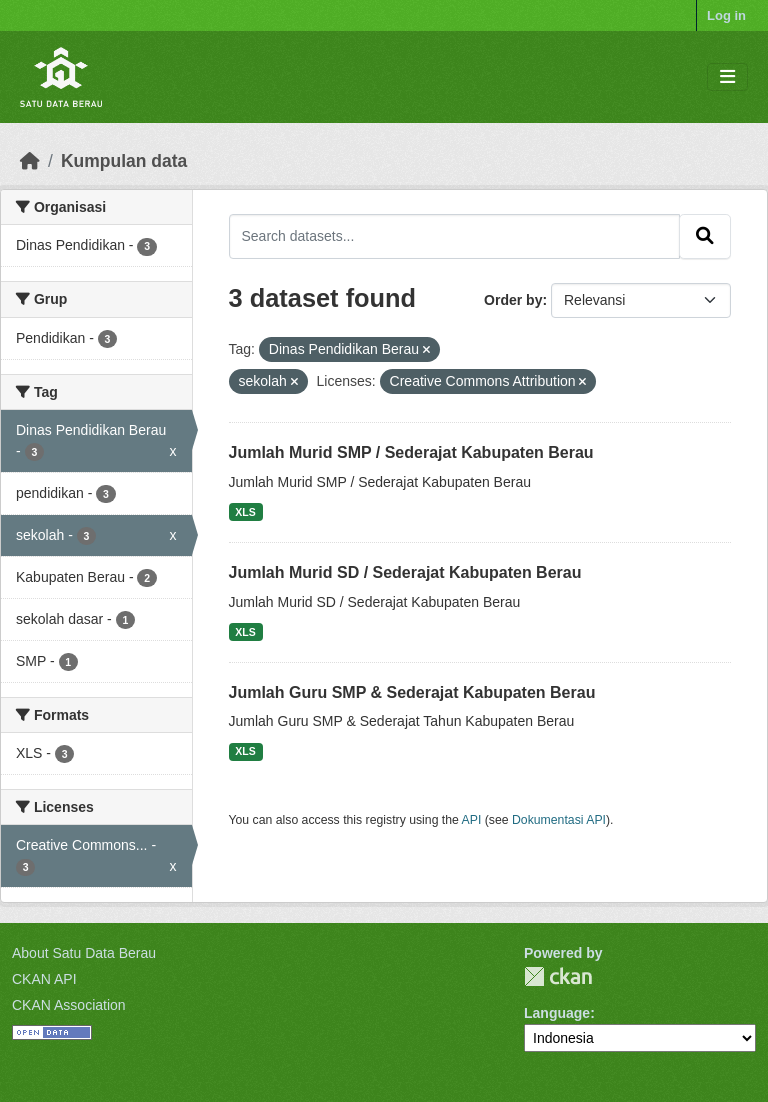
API (472, 820)
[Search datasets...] (455, 236)
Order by (513, 300)
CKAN (558, 976)
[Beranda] (30, 161)
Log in (726, 15)
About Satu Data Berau (84, 953)
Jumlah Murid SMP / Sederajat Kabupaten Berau (411, 452)
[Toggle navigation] (727, 77)
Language (557, 1013)
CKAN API (44, 979)
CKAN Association (69, 1005)
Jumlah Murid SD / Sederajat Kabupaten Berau (405, 572)
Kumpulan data (124, 161)
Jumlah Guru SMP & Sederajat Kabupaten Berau (412, 692)
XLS (245, 512)
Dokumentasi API (559, 820)
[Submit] (705, 236)
